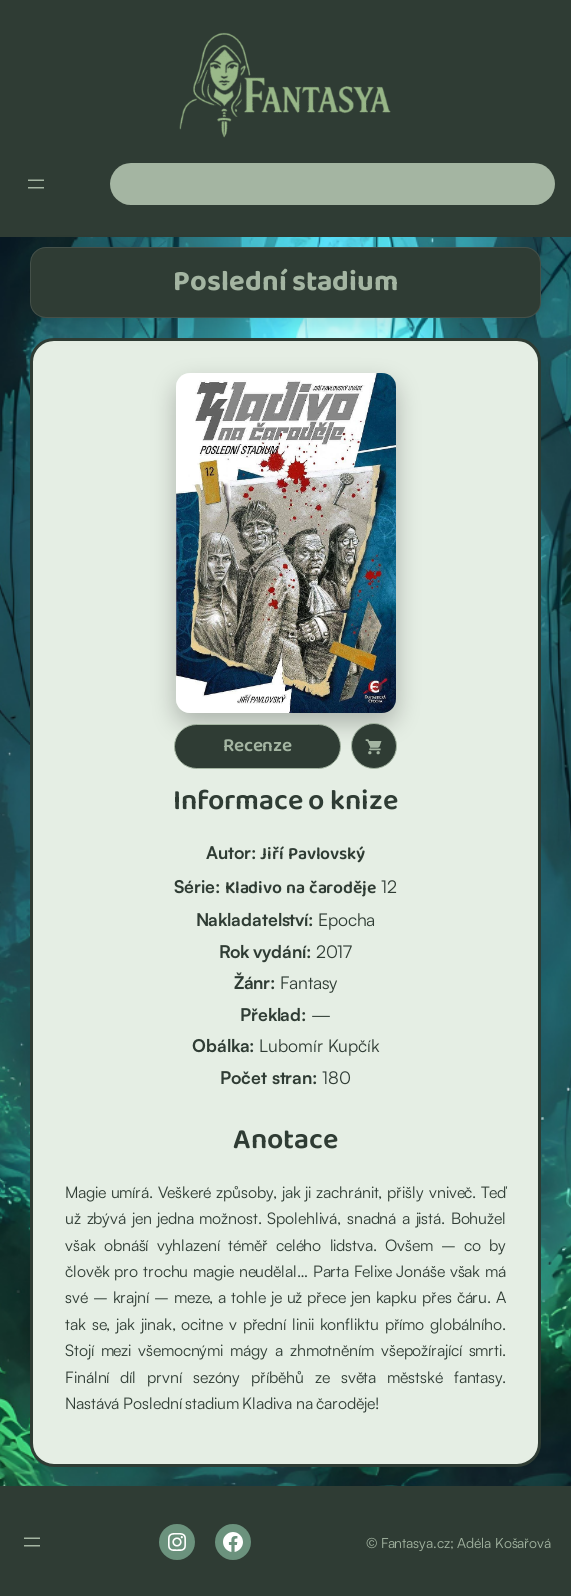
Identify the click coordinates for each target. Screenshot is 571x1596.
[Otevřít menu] (36, 184)
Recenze (257, 746)
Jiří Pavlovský (312, 854)
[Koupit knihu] (374, 746)
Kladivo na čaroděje (300, 888)
